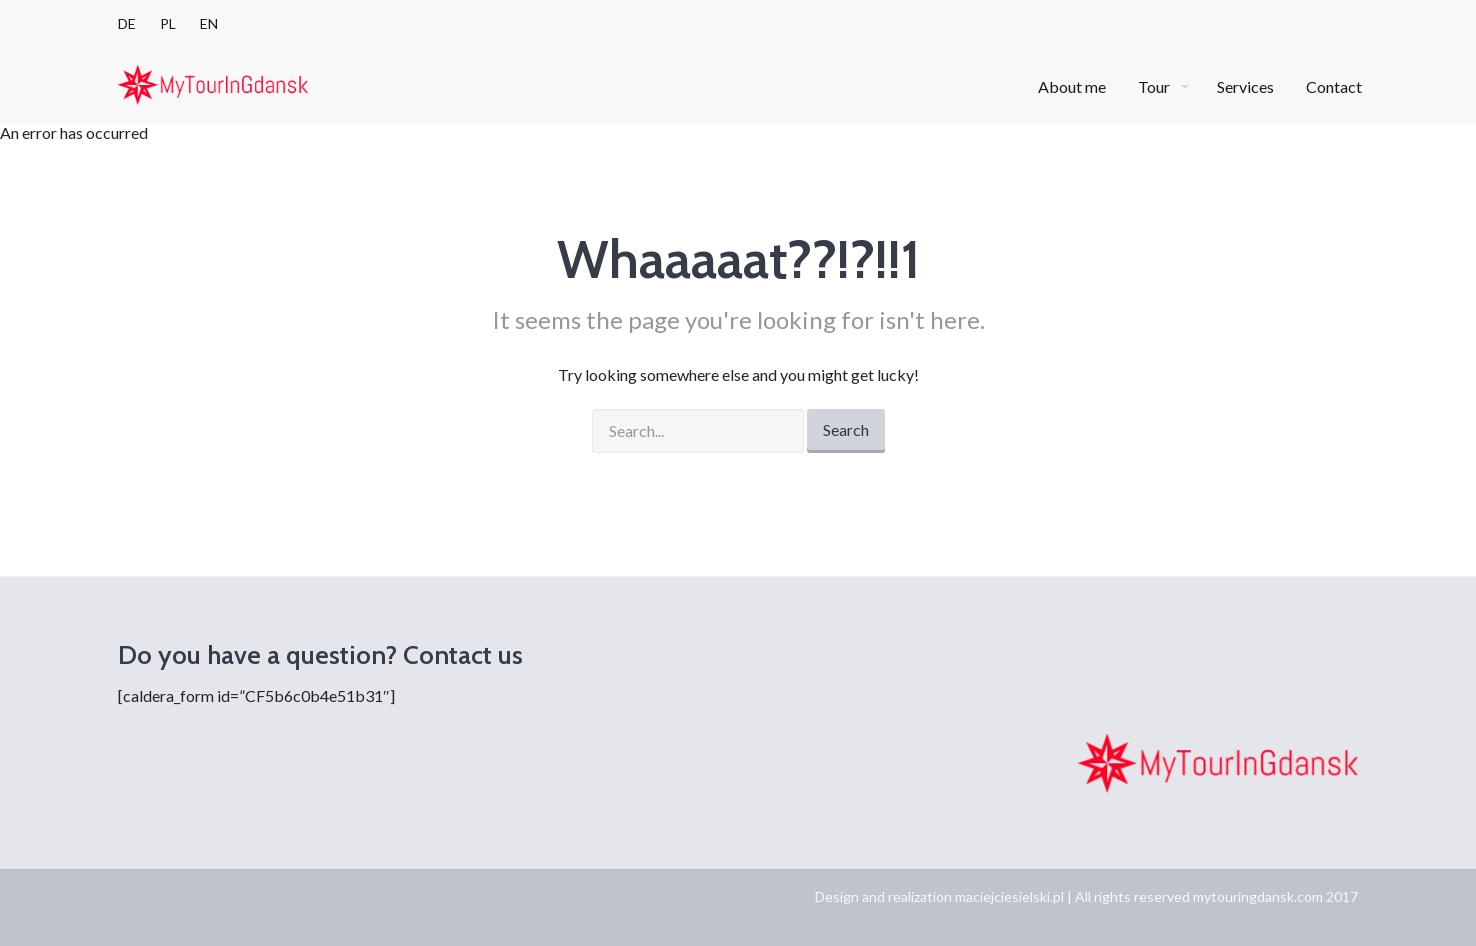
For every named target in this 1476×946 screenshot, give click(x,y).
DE (127, 23)
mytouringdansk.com (1258, 896)
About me (1072, 86)
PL (168, 23)
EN (209, 23)
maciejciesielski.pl (1009, 896)
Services (1245, 86)
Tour (1155, 86)
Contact (1334, 86)
